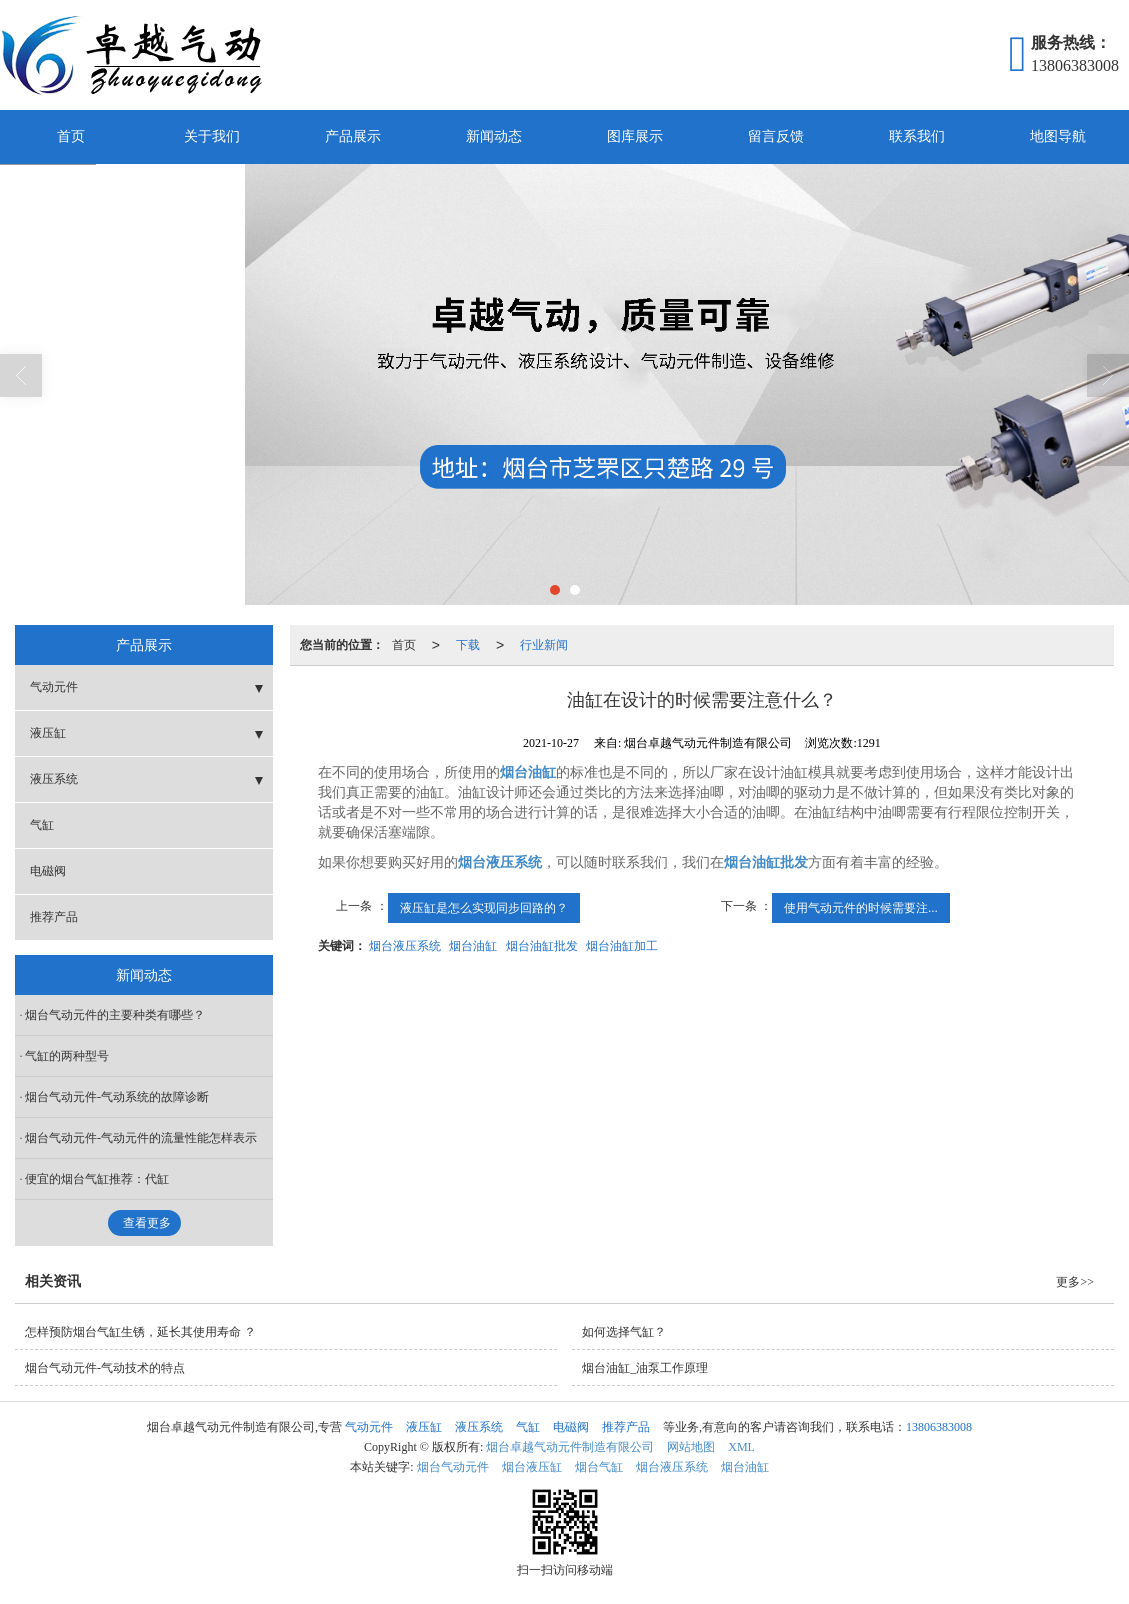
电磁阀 (48, 871)
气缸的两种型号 (67, 1056)
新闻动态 (494, 136)
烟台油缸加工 (622, 946)
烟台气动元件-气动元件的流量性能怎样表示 (141, 1138)
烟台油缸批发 (542, 946)
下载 (468, 645)
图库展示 (635, 136)
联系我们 (917, 136)
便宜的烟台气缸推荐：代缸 (97, 1179)
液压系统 (54, 779)
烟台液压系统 (405, 946)
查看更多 (147, 1223)
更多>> (1075, 1282)
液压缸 (48, 733)
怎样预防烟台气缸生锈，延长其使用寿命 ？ (140, 1332)
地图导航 (1058, 136)
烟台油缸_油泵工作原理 (645, 1368)
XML (741, 1447)
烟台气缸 (599, 1467)
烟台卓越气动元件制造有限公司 (570, 1447)
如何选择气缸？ (624, 1332)
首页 (71, 136)
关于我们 (212, 136)
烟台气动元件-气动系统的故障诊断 (117, 1097)
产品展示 (353, 136)
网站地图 (691, 1447)
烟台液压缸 (532, 1467)
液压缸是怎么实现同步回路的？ (484, 908)
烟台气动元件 (453, 1467)
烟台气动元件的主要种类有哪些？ (115, 1015)
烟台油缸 (473, 946)
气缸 (42, 825)
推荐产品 (54, 917)
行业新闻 (544, 645)
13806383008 (939, 1427)
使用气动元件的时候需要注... (861, 908)
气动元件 (54, 687)
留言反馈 (776, 136)
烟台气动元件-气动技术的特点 (105, 1368)
